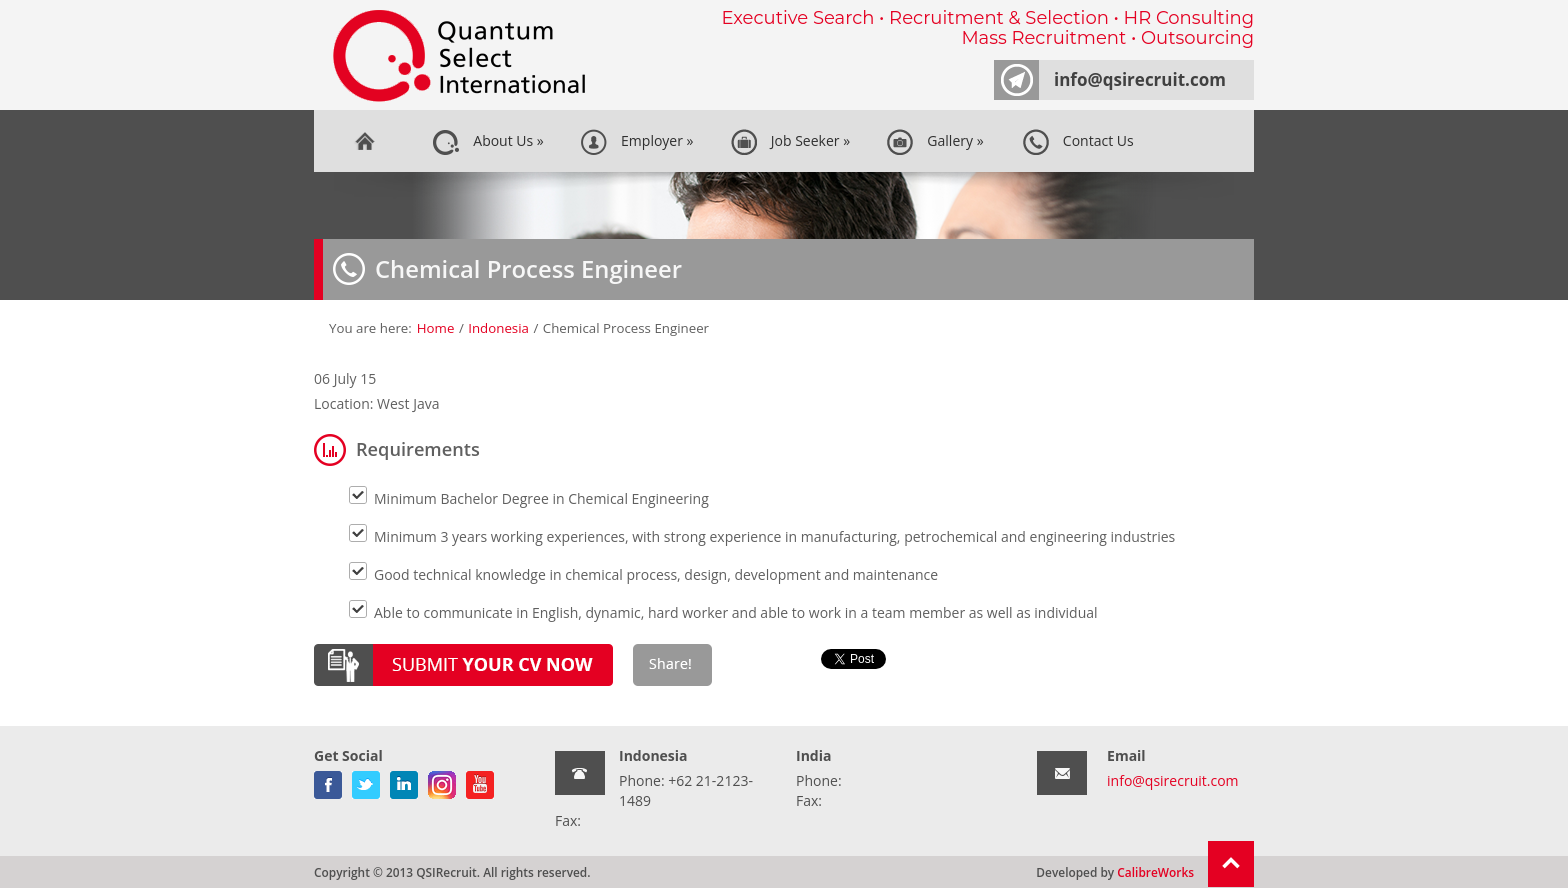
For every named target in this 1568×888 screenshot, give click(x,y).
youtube (480, 781)
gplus (442, 781)
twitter (366, 781)
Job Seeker (790, 142)
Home (364, 141)
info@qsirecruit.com (1140, 79)
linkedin (404, 781)
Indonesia (498, 328)
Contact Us (1078, 142)
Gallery (934, 142)
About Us (488, 142)
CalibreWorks (1155, 872)
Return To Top (1231, 864)
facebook (328, 781)
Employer (637, 142)
